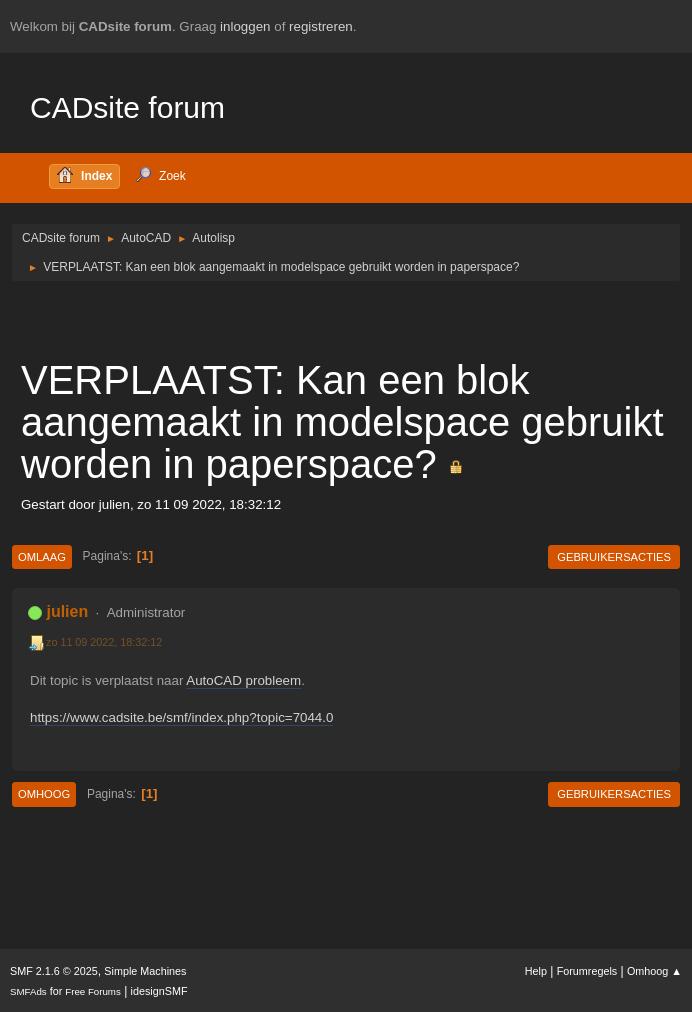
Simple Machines (145, 971)
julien (67, 611)
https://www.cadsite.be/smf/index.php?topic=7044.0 (181, 717)
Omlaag (42, 557)
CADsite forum (127, 107)
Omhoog (44, 794)
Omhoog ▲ (654, 971)
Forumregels (587, 971)
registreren (321, 26)
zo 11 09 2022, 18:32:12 (104, 642)
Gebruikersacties (614, 557)
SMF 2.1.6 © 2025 (54, 971)
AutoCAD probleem (243, 680)
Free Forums (93, 991)
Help (536, 971)
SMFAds (28, 991)
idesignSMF (159, 991)
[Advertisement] (346, 318)
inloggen (245, 26)
